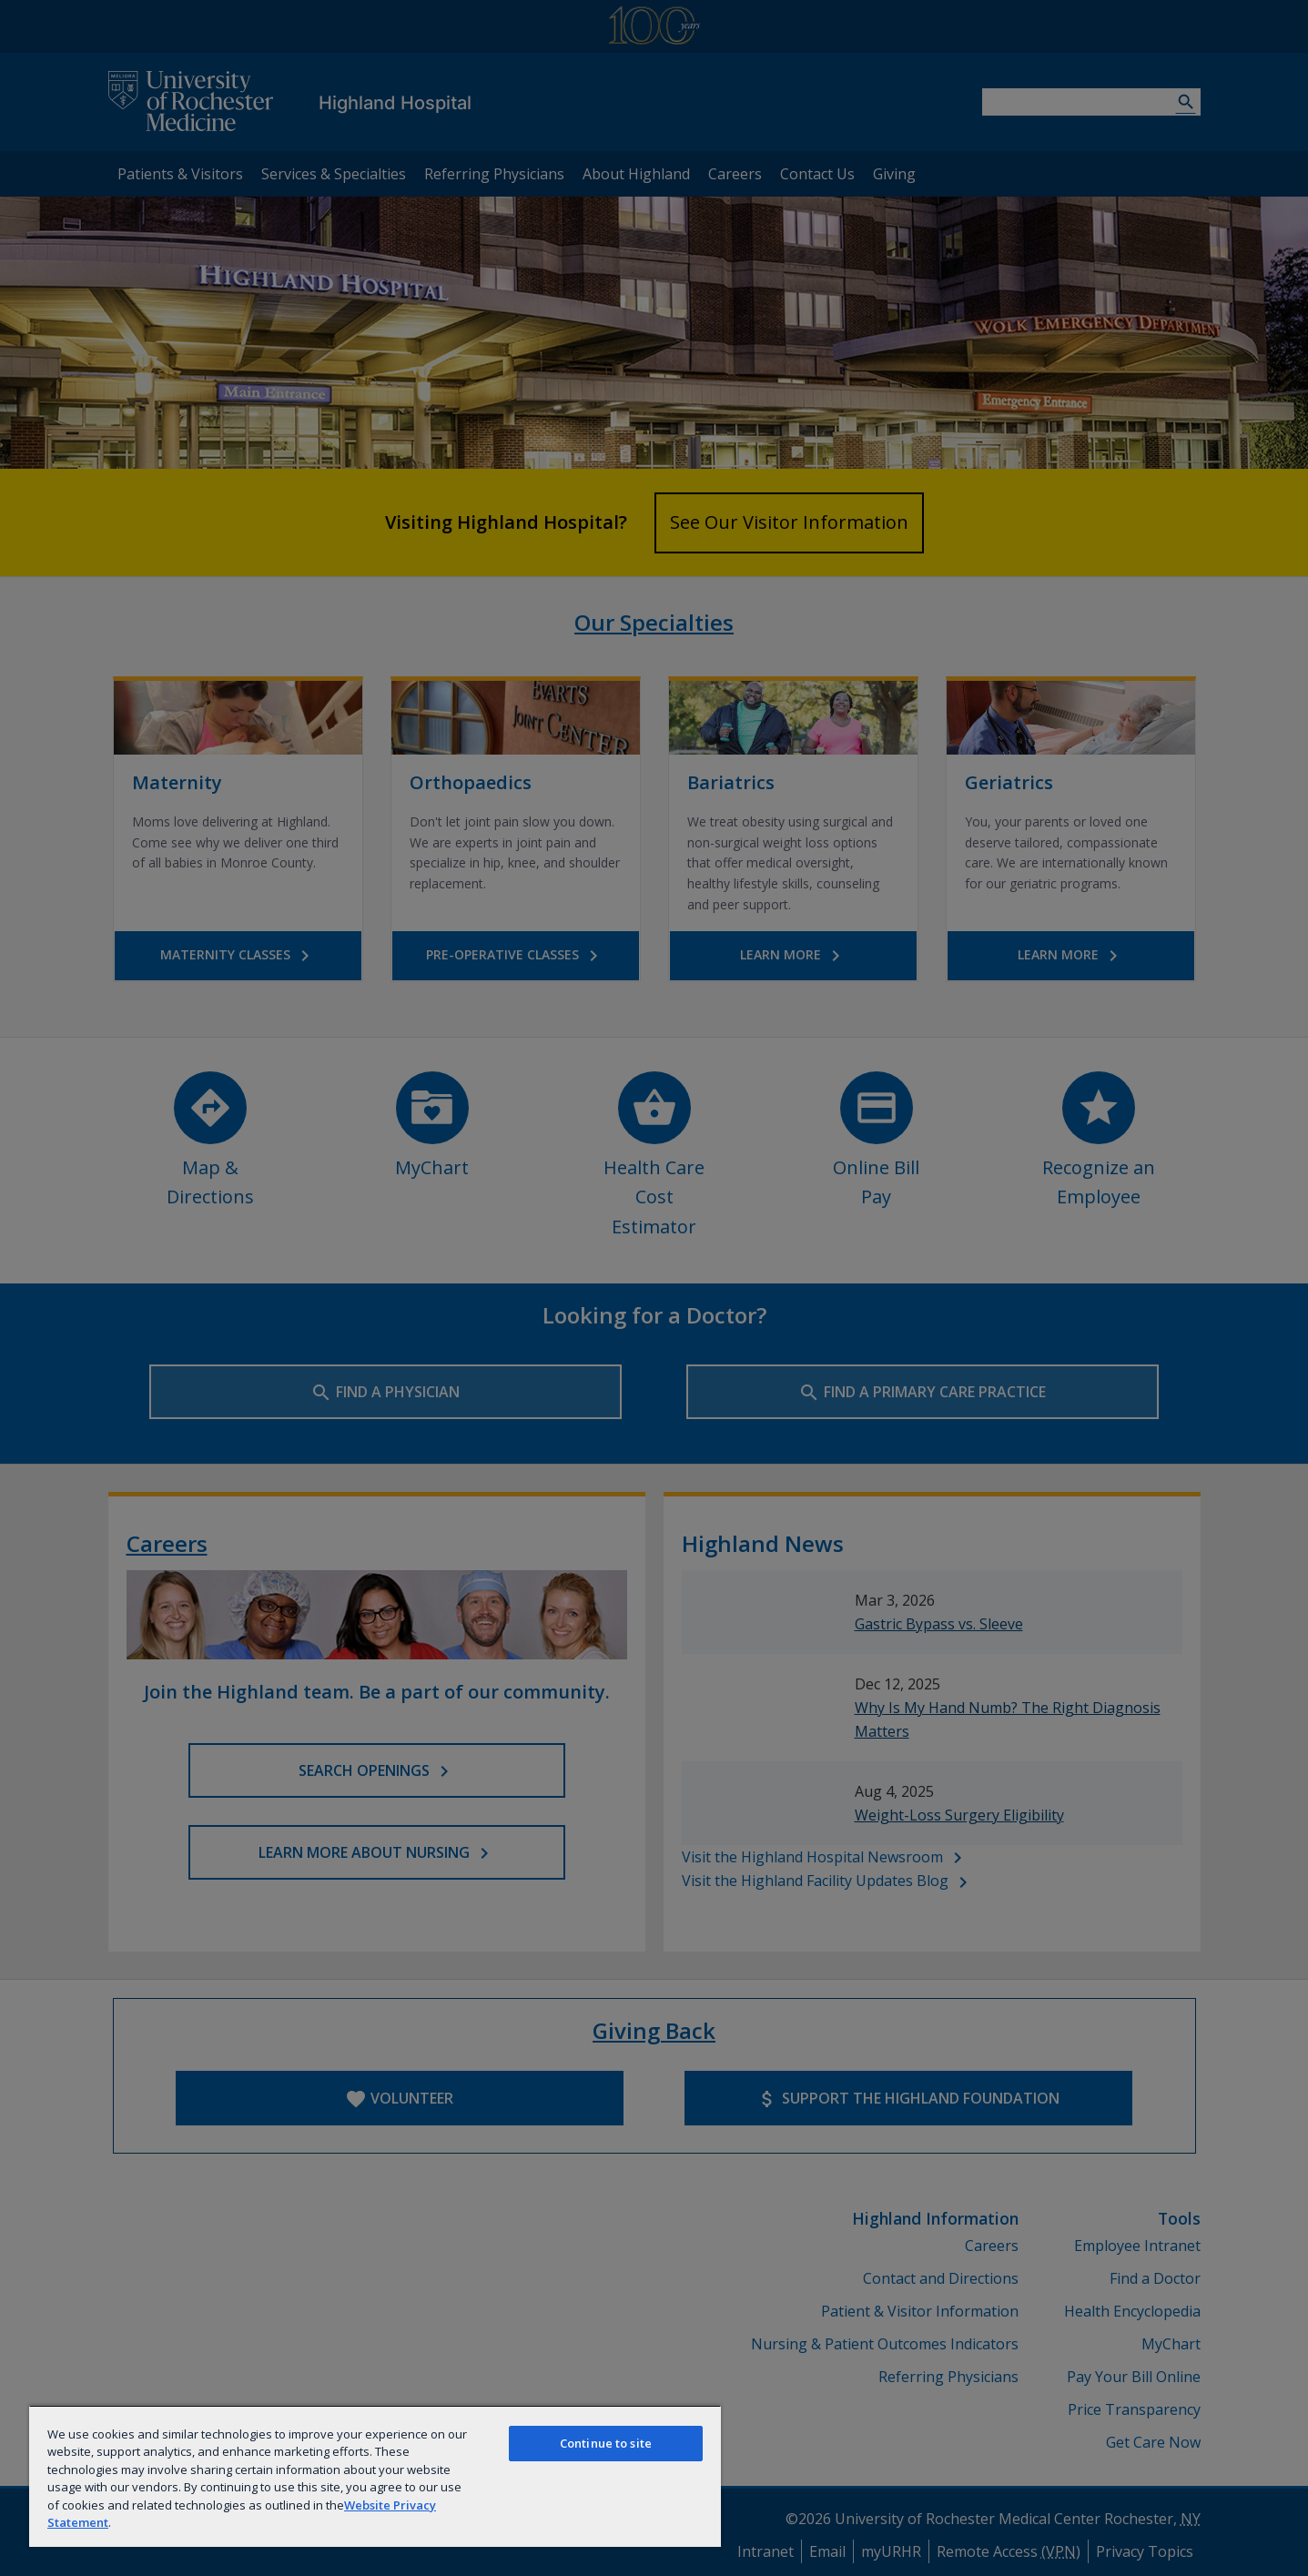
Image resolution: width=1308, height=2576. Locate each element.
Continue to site (606, 2443)
